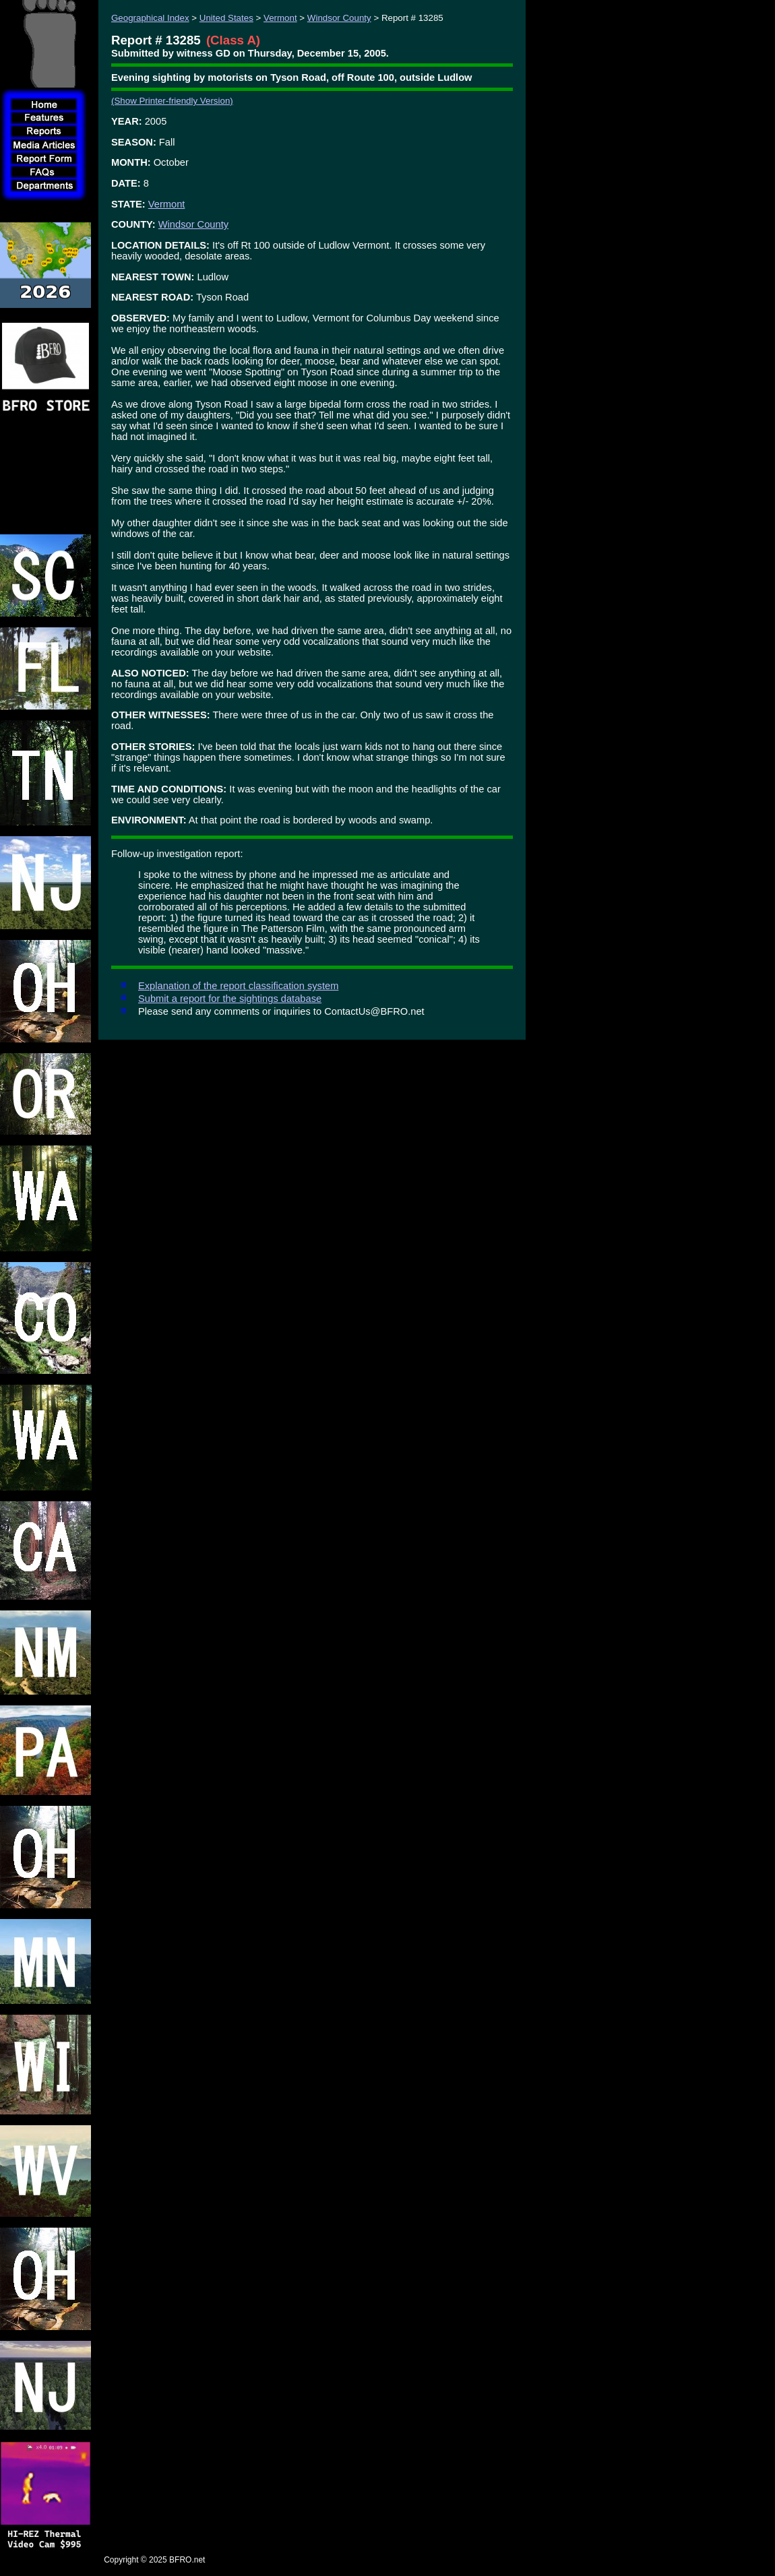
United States (226, 18)
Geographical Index (150, 18)
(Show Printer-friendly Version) (172, 101)
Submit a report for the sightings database (229, 998)
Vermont (280, 18)
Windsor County (339, 18)
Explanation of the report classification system (238, 985)
